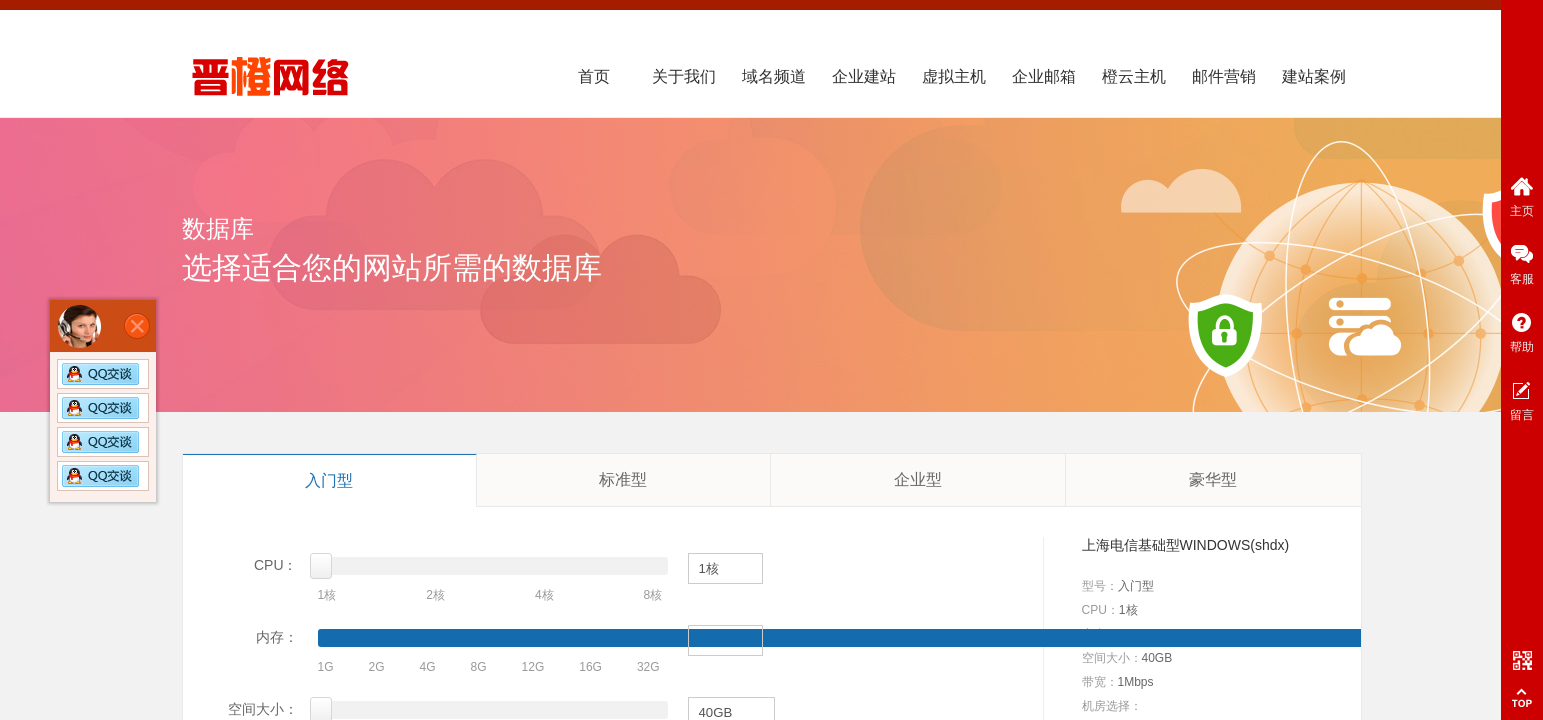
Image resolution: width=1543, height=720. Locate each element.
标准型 (623, 479)
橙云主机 (1134, 76)
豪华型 (1213, 479)
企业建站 (864, 76)
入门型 (329, 480)
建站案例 (1314, 76)
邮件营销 (1224, 76)
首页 (594, 76)
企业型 (918, 479)
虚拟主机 (954, 76)
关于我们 (684, 76)
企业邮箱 (1044, 76)
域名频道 (774, 76)
